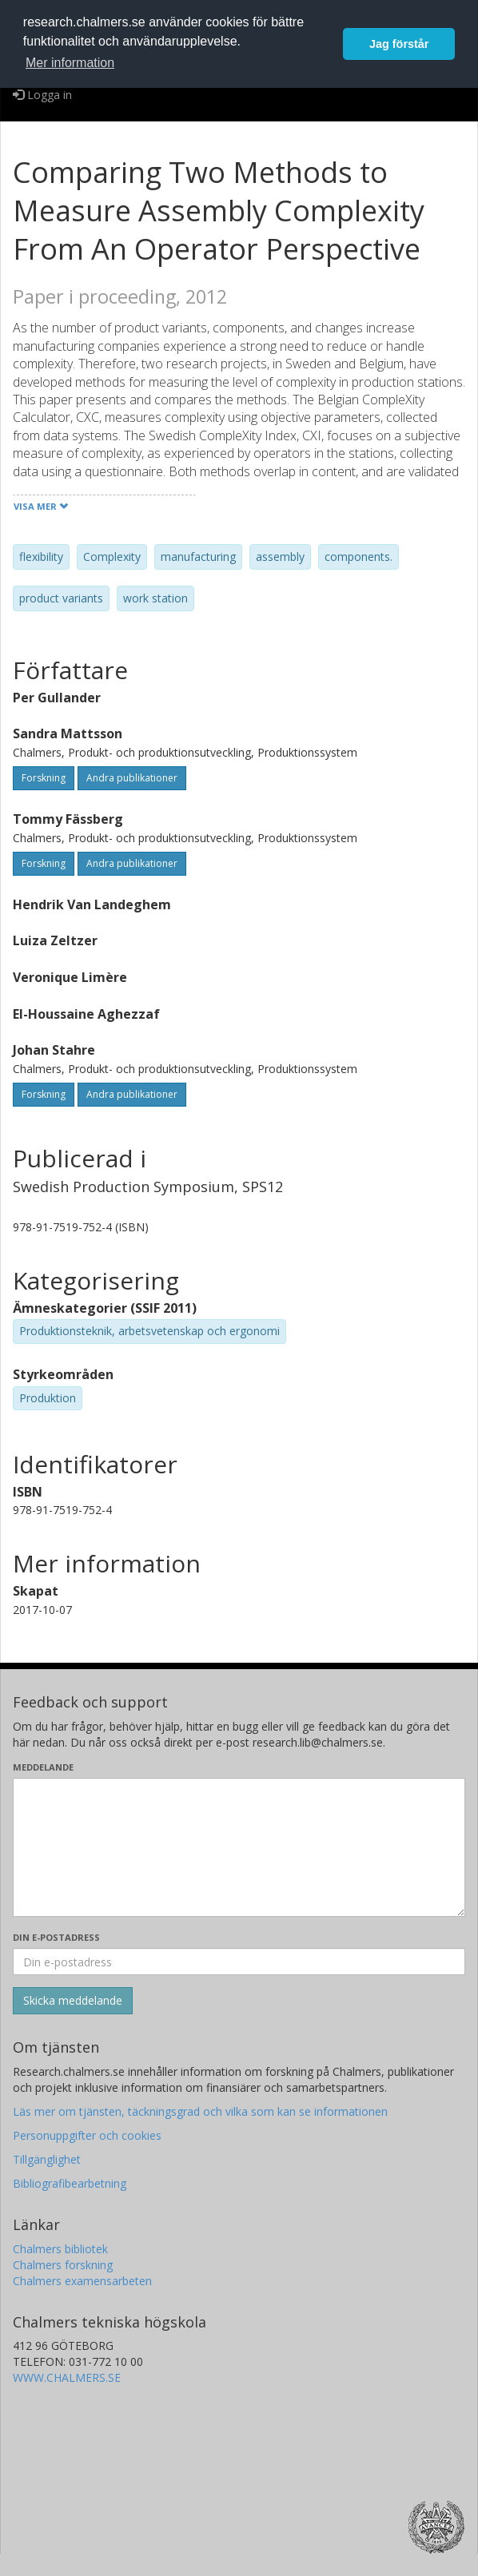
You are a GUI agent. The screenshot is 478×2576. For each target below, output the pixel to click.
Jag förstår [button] (398, 44)
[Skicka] (73, 2000)
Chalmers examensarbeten (82, 2280)
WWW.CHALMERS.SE (67, 2377)
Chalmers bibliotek (60, 2248)
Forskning (44, 778)
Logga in (42, 94)
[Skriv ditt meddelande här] (239, 1847)
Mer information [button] (70, 63)
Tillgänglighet (47, 2159)
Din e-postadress (56, 1937)
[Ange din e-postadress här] (239, 1961)
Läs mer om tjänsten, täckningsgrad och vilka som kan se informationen (200, 2111)
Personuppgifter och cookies (87, 2135)
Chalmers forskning (63, 2264)
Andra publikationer (131, 778)
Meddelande (43, 1767)
